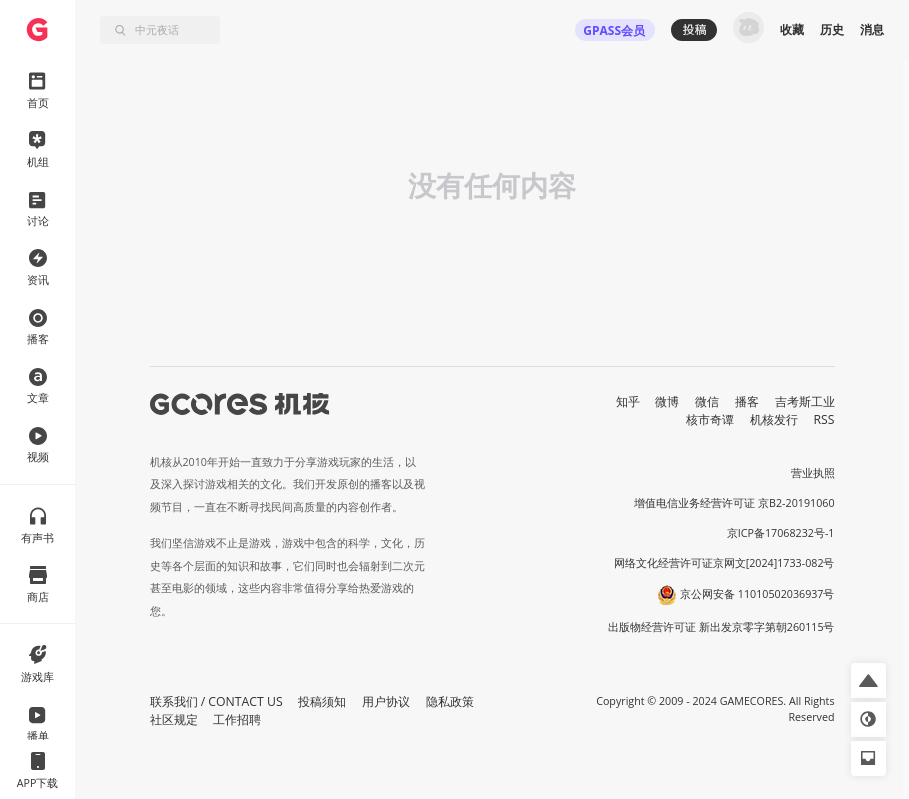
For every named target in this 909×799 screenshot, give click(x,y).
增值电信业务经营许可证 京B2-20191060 (734, 503)
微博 (667, 401)
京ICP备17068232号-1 (781, 533)
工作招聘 (237, 719)
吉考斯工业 (805, 401)
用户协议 (386, 701)
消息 (872, 29)
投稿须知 (322, 701)
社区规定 (174, 719)
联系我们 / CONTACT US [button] (216, 701)
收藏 (792, 29)
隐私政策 (450, 701)
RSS (824, 419)
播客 (747, 401)
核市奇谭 (710, 419)
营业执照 (813, 473)
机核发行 (774, 419)
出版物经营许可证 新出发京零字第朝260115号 (721, 627)
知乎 (628, 401)
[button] (868, 680)
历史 (832, 29)
